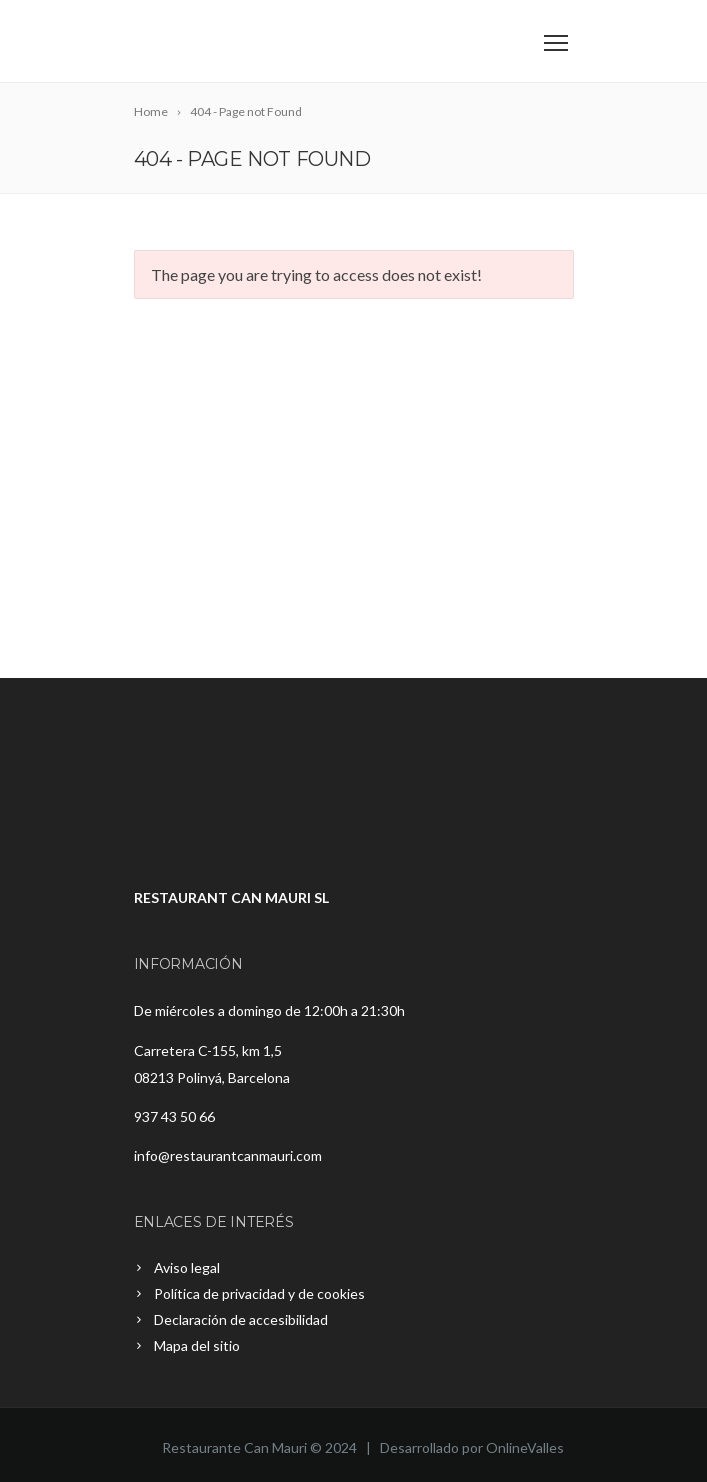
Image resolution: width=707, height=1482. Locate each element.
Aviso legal (187, 1267)
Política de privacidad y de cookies (259, 1293)
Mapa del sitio (197, 1345)
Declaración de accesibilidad (241, 1319)
